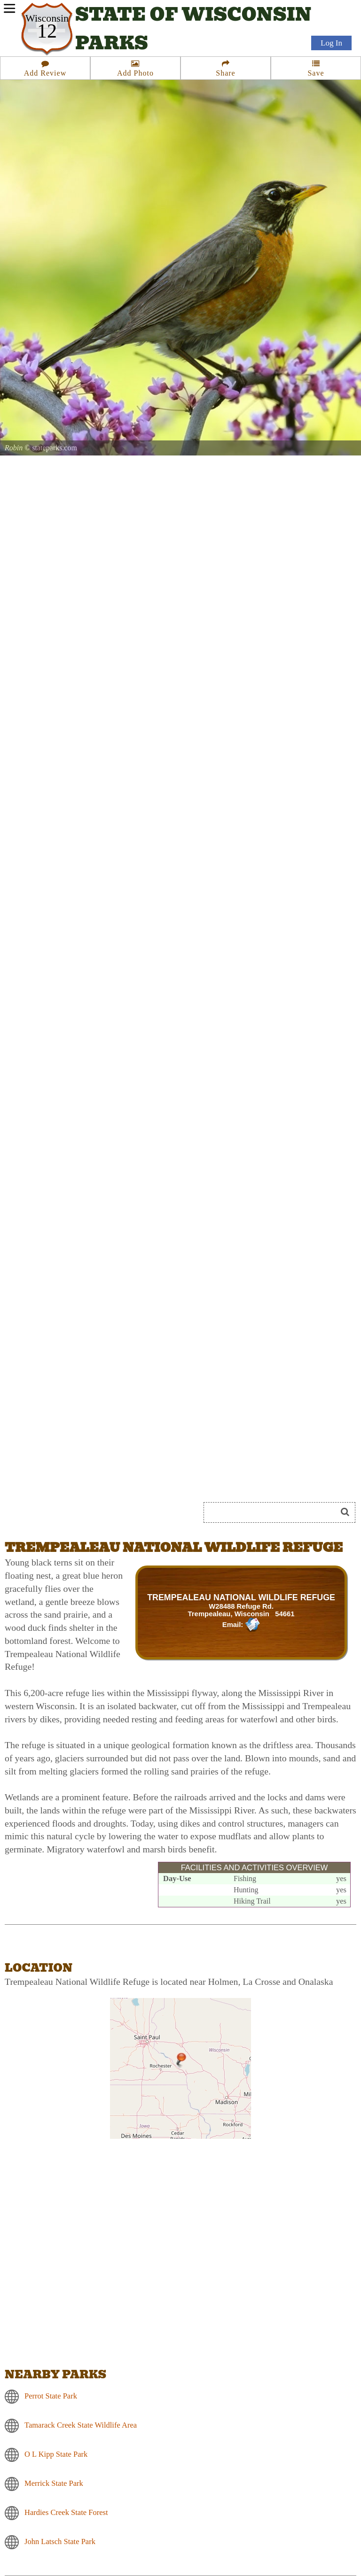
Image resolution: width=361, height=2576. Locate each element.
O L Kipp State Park (55, 2454)
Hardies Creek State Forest (66, 2512)
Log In (331, 43)
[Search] (274, 1512)
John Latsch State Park (59, 2541)
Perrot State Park (50, 2395)
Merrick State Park (53, 2483)
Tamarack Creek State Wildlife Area (80, 2425)
